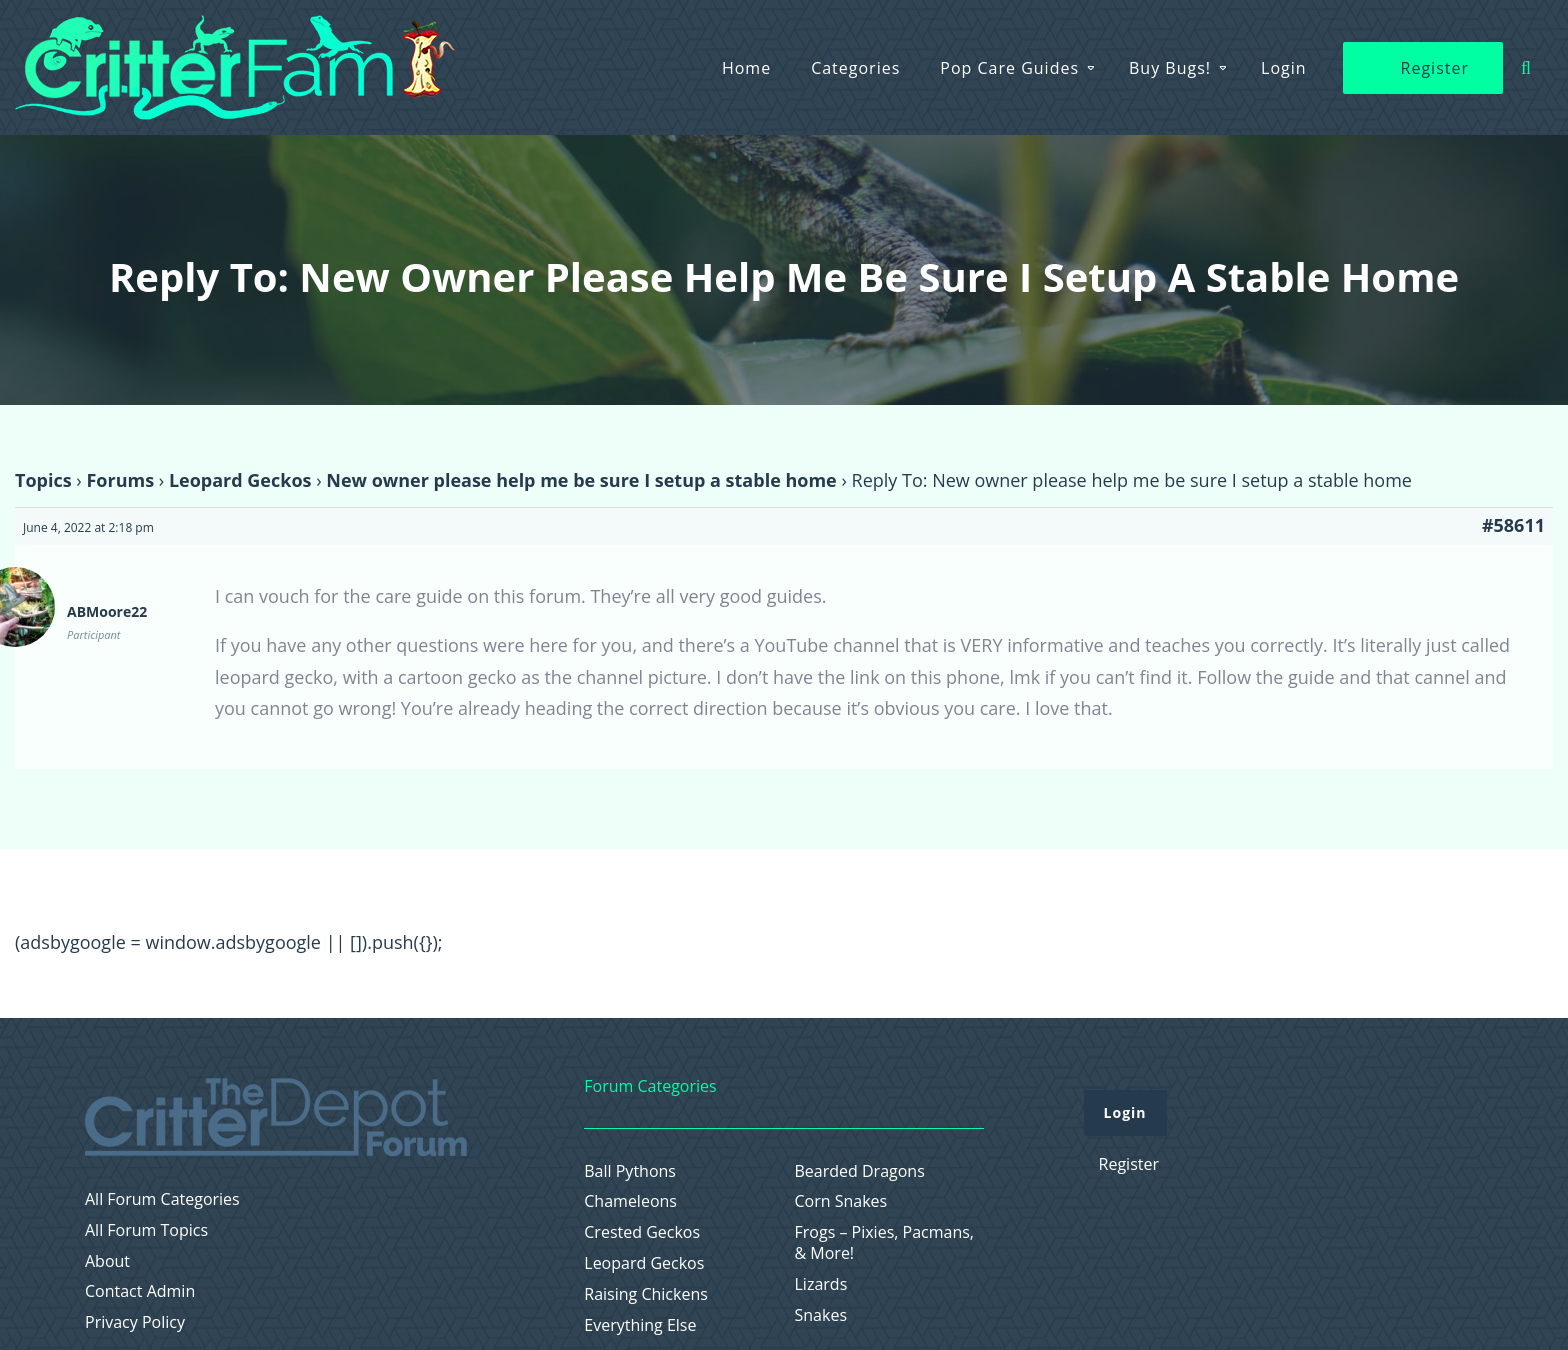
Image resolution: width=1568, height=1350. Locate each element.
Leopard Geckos (240, 480)
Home (746, 68)
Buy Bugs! (1170, 68)
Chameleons (630, 1201)
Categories (855, 68)
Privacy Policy (135, 1322)
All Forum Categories (162, 1199)
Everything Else (640, 1325)
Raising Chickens (646, 1294)
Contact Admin (140, 1291)
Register (1435, 68)
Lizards (821, 1284)
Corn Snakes (841, 1201)
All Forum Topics (146, 1230)
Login (1284, 68)
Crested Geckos (642, 1232)
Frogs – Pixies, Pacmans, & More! (885, 1243)
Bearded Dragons (860, 1171)
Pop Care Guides (1009, 68)
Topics (43, 480)
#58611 (1513, 525)
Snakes (821, 1315)
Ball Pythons (630, 1171)
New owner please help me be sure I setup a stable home (581, 480)
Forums (120, 480)
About (107, 1261)
